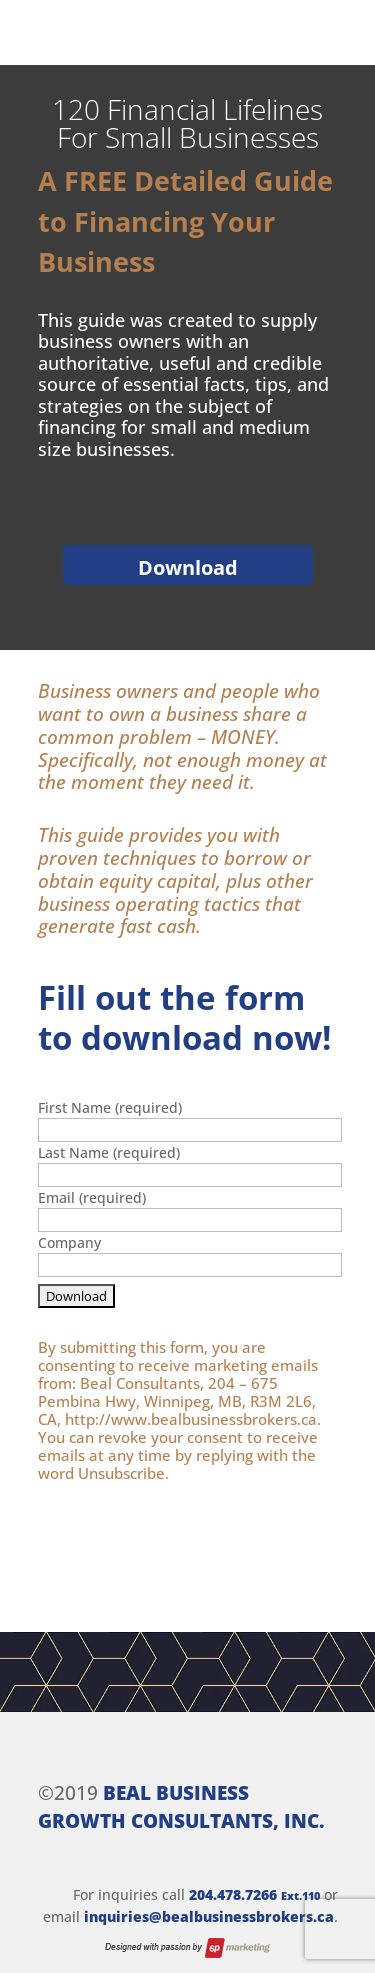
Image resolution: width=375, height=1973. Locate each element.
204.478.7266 (254, 1894)
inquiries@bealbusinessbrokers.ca (209, 1916)
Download (188, 567)
